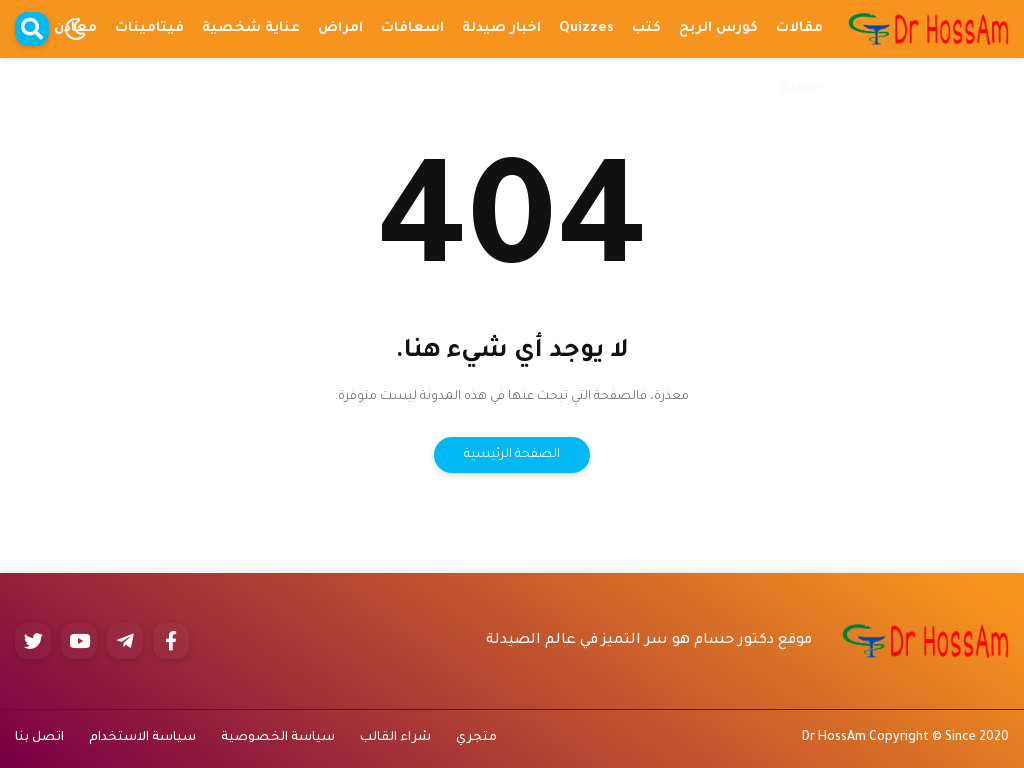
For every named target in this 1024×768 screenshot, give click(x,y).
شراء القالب (395, 738)
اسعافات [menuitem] (412, 28)
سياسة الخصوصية (278, 738)
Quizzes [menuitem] (586, 28)
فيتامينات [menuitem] (149, 28)
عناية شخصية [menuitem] (251, 28)
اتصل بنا (39, 738)
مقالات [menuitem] (799, 28)
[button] (75, 29)
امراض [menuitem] (340, 28)
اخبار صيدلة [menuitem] (501, 28)
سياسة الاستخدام (142, 738)
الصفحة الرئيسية (512, 455)
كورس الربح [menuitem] (718, 28)
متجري (476, 738)
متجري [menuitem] (800, 86)
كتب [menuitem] (646, 28)
